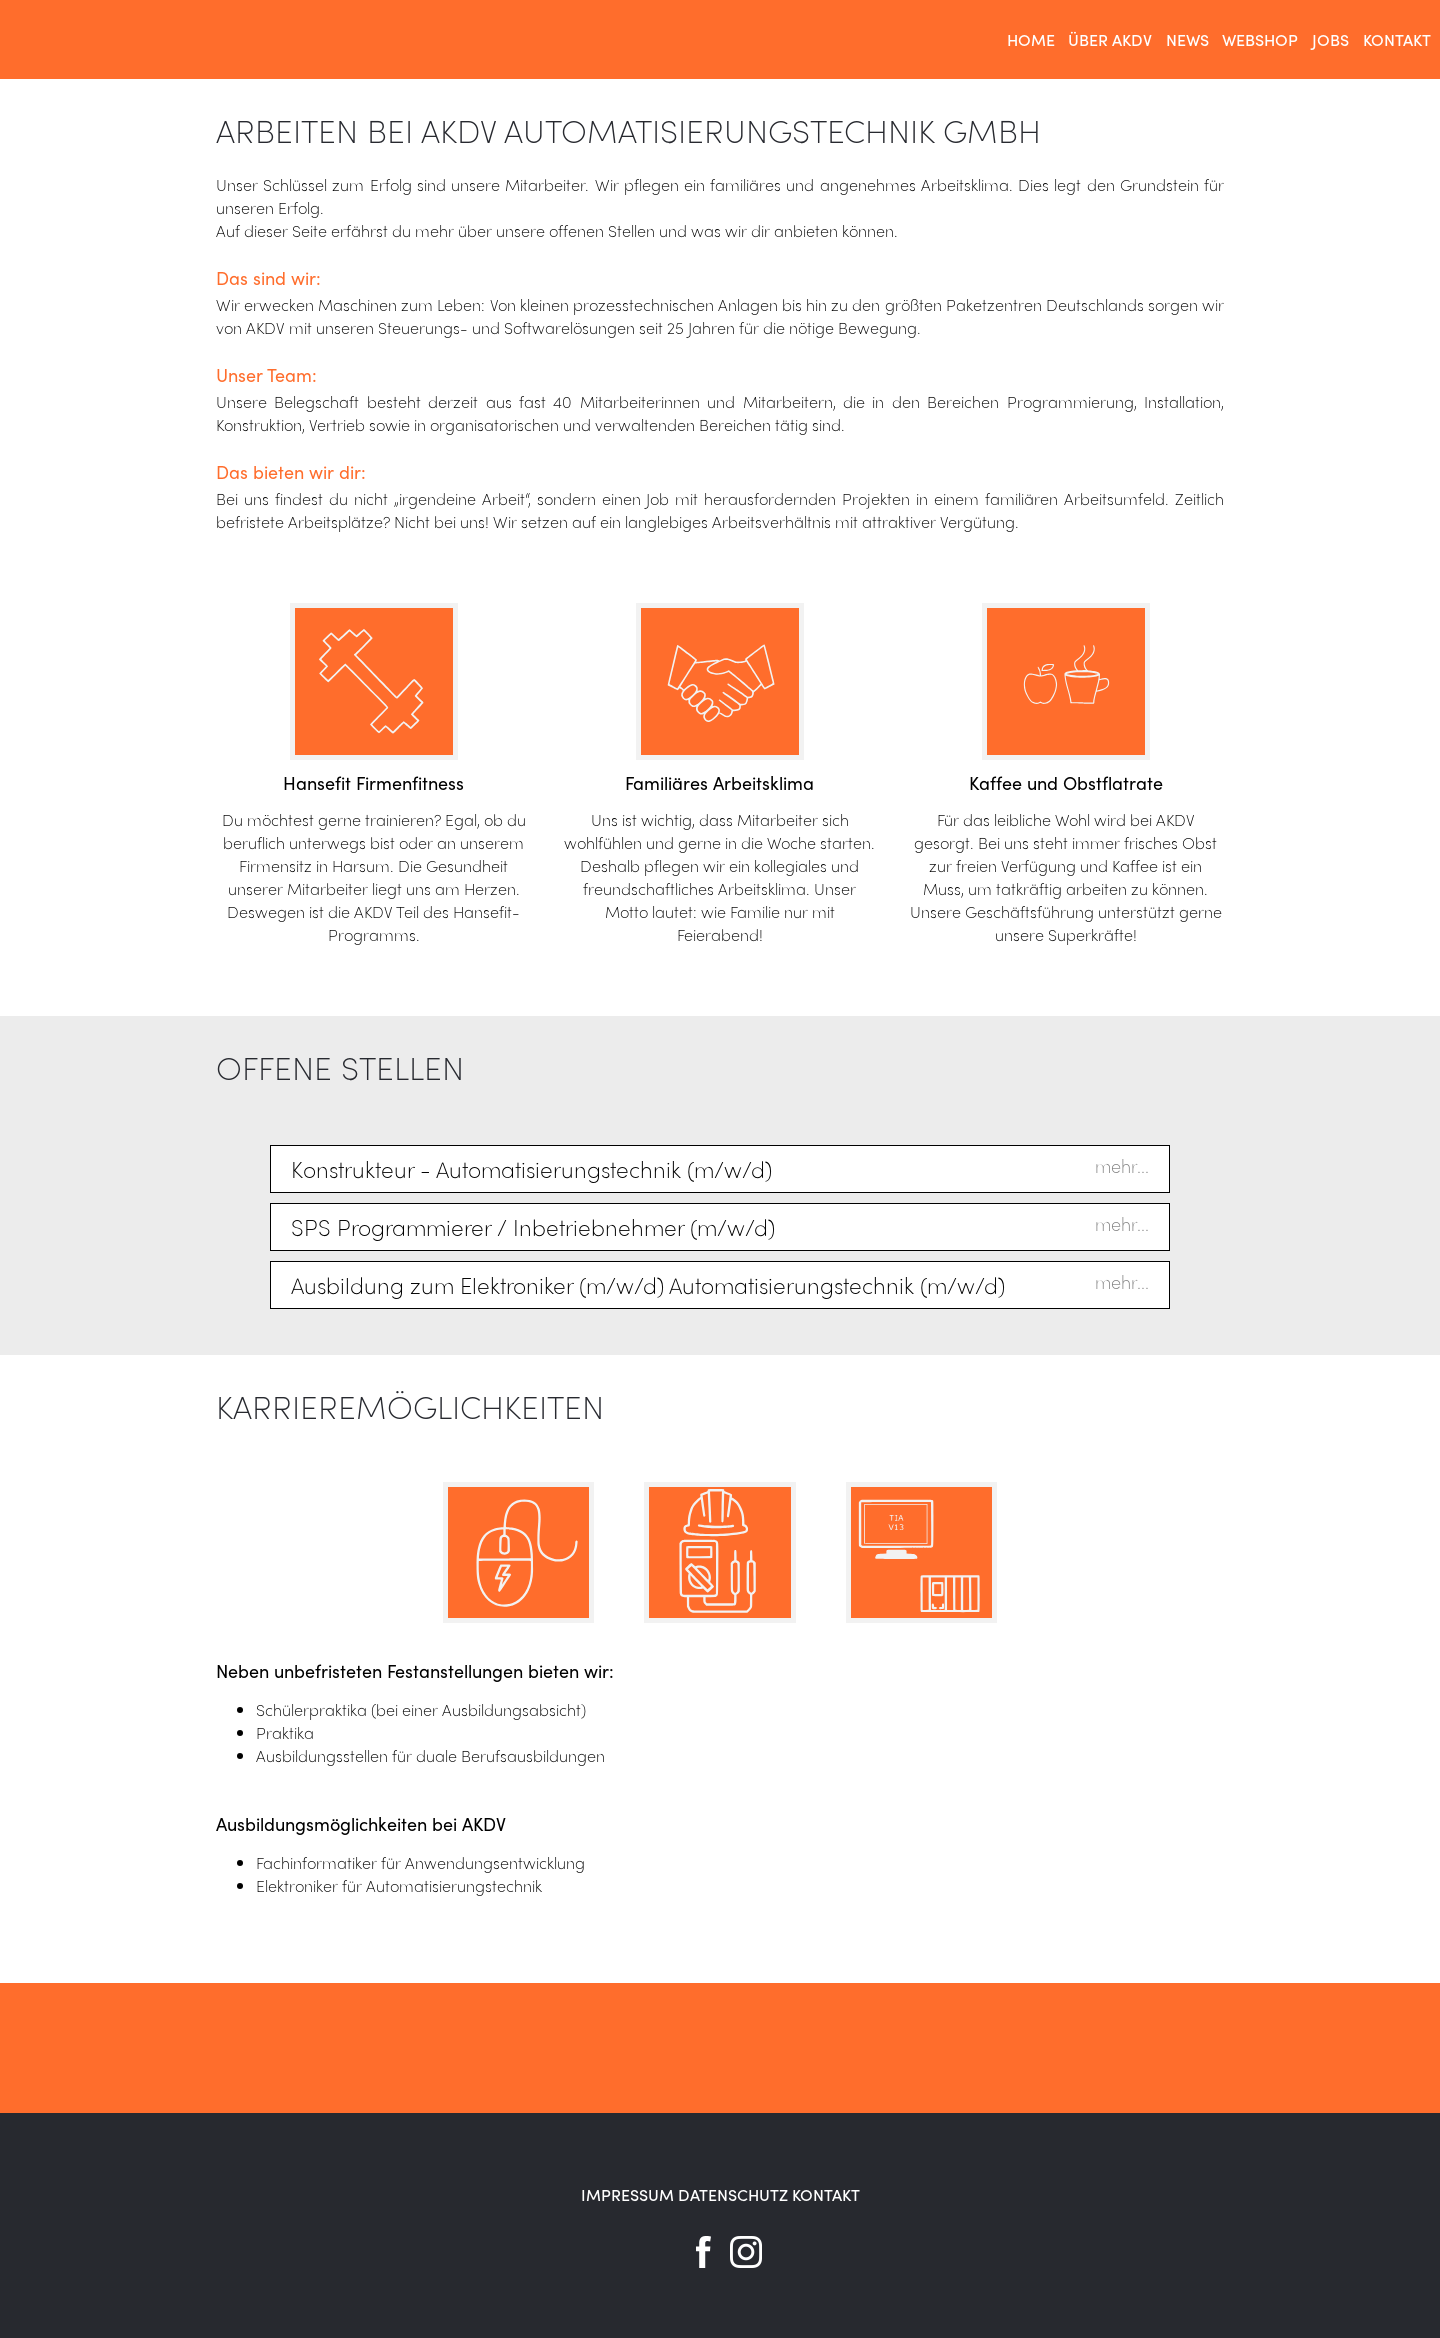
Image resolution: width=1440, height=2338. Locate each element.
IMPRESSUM (627, 2194)
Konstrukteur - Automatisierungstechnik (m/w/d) (531, 1169)
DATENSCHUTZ (733, 2194)
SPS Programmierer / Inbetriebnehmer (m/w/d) (533, 1227)
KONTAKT (826, 2194)
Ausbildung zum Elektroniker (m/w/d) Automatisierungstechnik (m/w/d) (648, 1285)
